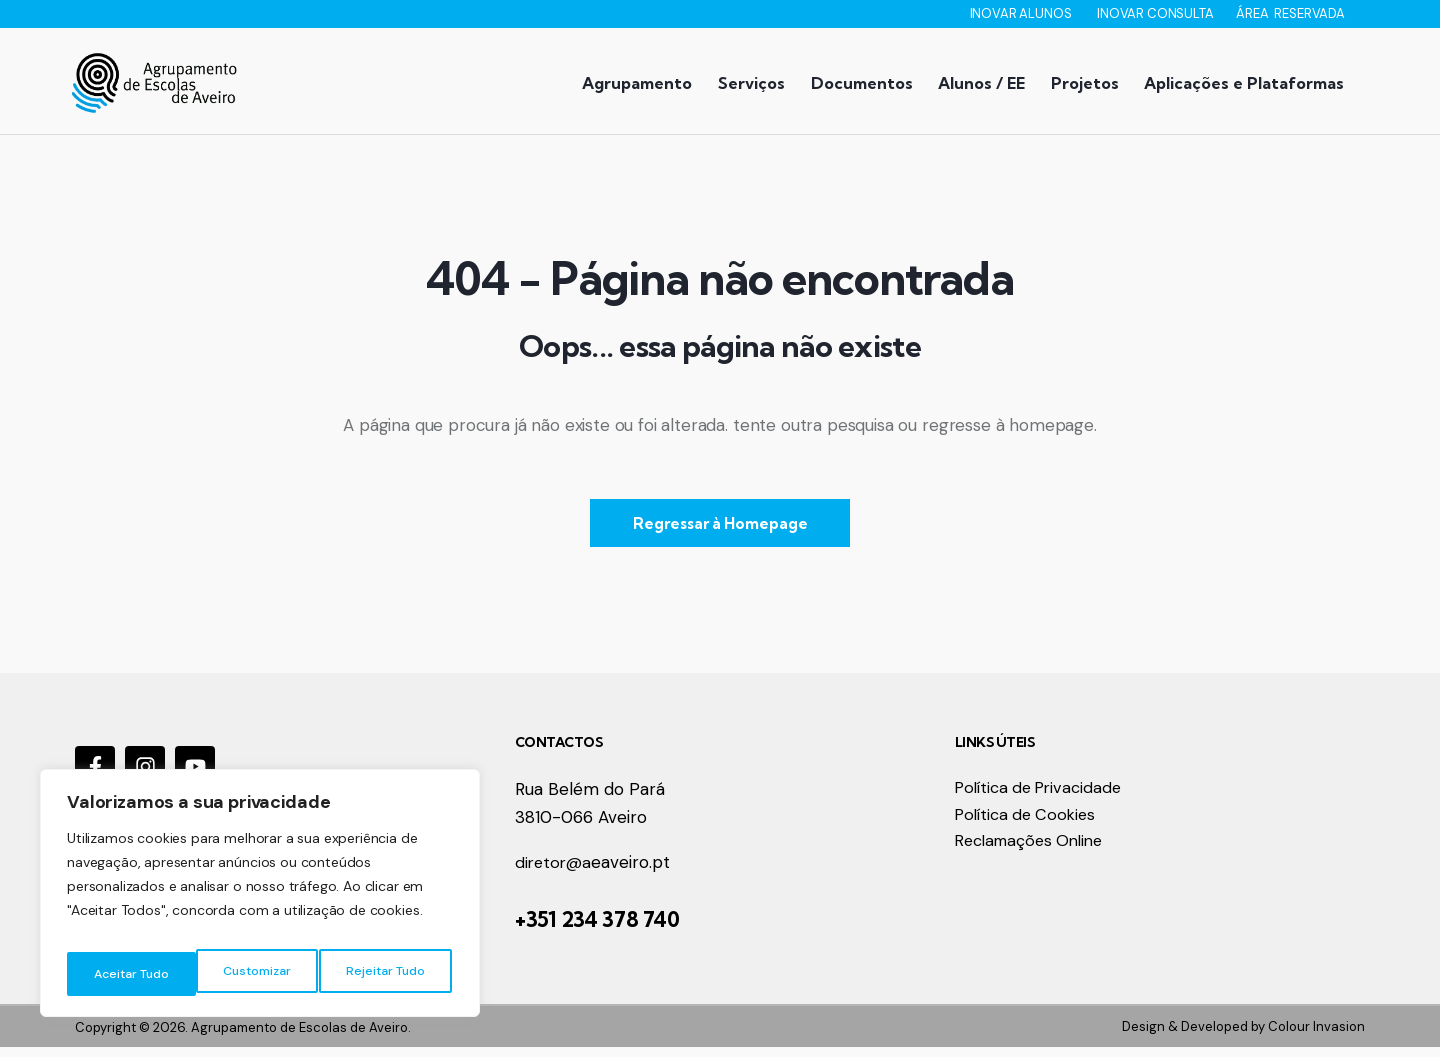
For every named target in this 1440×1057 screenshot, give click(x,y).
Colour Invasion (1316, 1035)
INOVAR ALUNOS (1022, 13)
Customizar (125, 974)
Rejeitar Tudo (255, 974)
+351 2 (544, 929)
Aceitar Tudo (390, 974)
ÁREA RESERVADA (1290, 13)
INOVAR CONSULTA (1156, 13)
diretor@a (555, 873)
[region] (260, 900)
